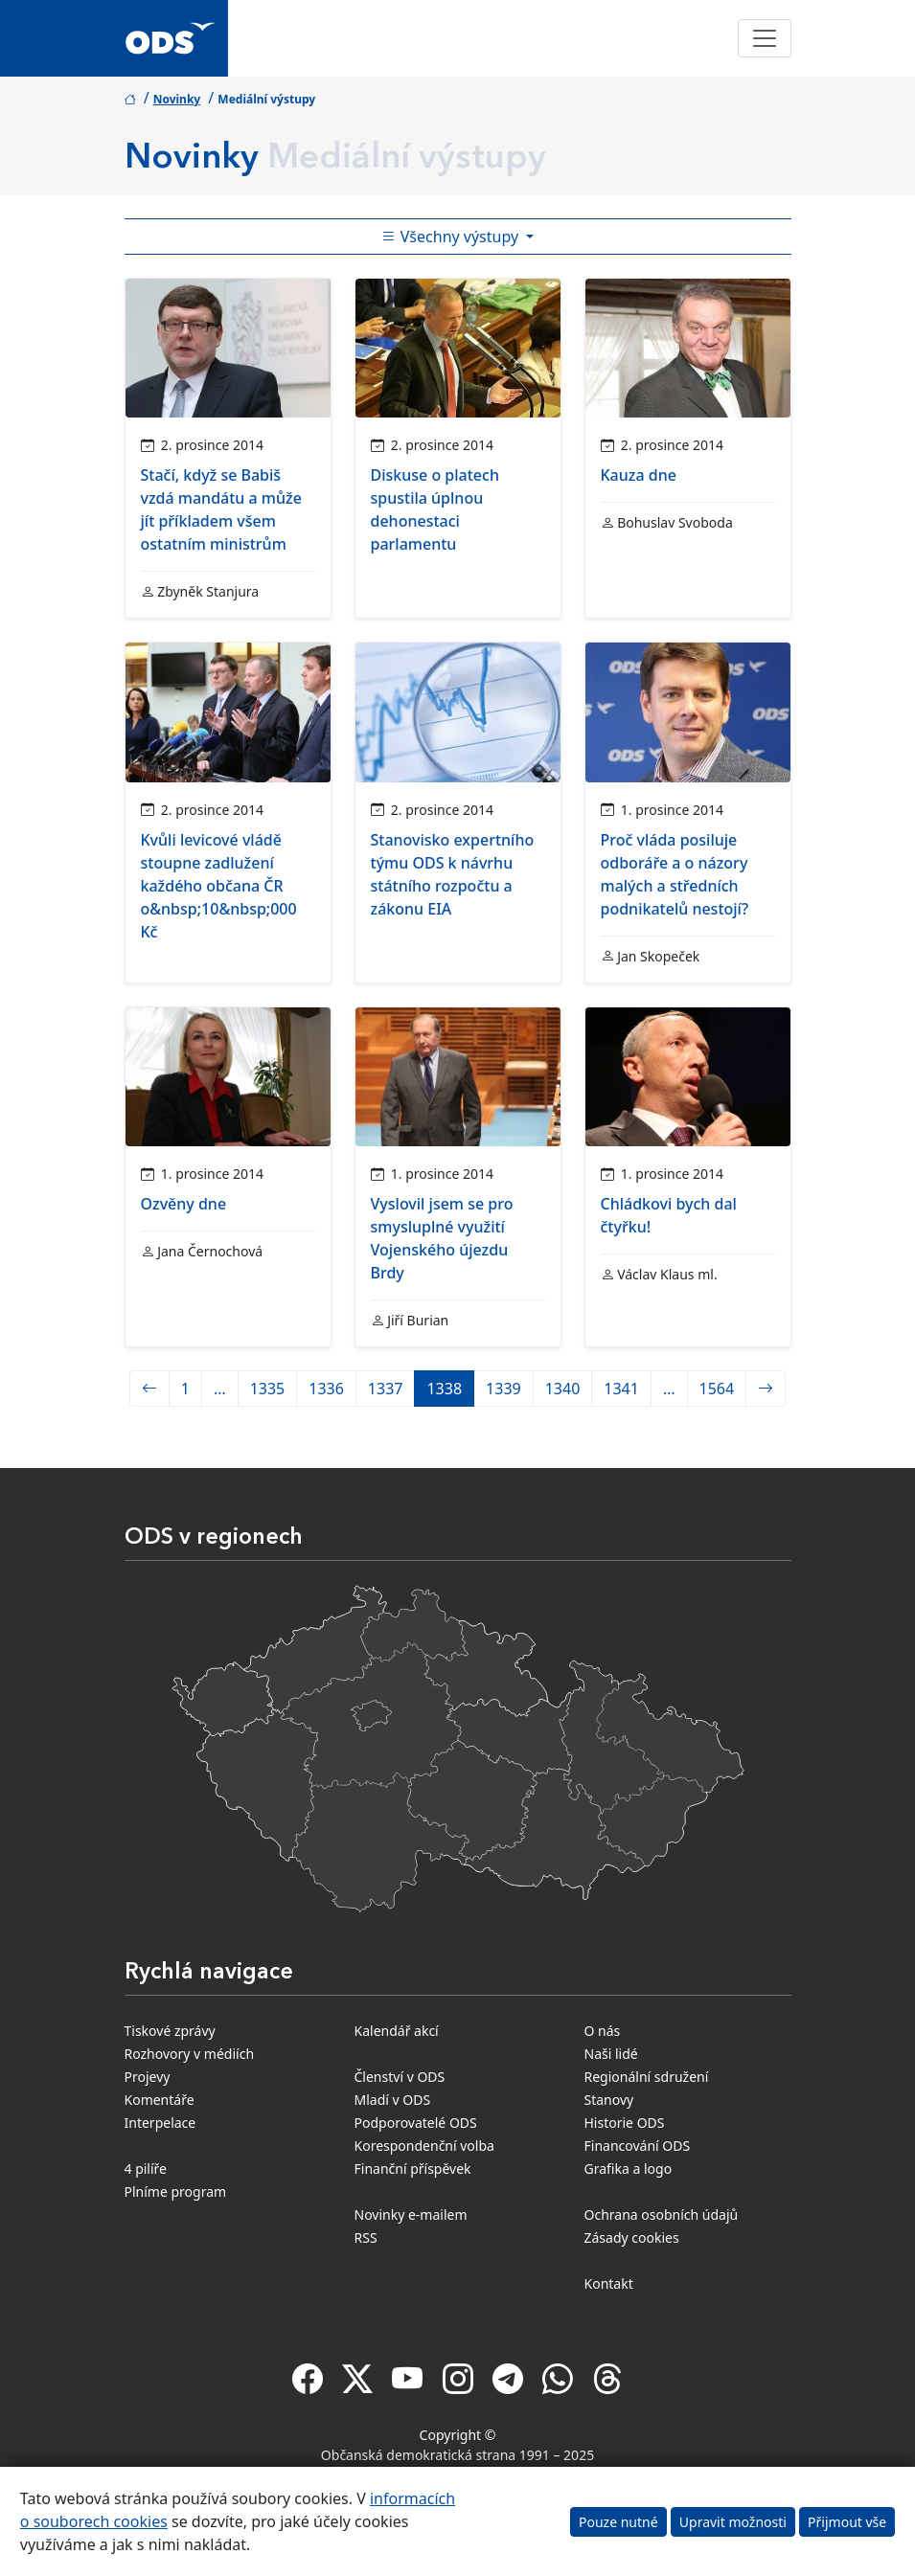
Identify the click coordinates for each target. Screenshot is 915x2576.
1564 (717, 1388)
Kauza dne (638, 475)
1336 (326, 1388)
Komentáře (159, 2099)
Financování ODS (637, 2145)
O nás (602, 2031)
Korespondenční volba (424, 2145)
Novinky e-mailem (411, 2214)
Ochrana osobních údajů (661, 2214)
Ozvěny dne (184, 1203)
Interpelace (160, 2122)
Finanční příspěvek (413, 2168)
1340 (563, 1388)
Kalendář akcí (397, 2031)
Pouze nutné (618, 2522)
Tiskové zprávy (170, 2031)
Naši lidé (611, 2054)
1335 (268, 1388)
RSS (366, 2237)
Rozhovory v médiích (190, 2054)
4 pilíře (146, 2168)
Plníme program (176, 2191)
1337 (385, 1388)
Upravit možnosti (733, 2522)
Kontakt (608, 2283)
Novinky (177, 99)
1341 (621, 1388)
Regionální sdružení (646, 2077)
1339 (503, 1388)
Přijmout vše (847, 2522)
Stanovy (609, 2099)
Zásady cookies (631, 2237)
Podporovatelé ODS (416, 2122)
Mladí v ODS (393, 2099)
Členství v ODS (400, 2077)
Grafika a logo (628, 2168)
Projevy (148, 2077)
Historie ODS (624, 2122)
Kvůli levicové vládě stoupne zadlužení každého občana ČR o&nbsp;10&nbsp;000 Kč (219, 885)
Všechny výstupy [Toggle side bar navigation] (452, 236)
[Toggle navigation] (764, 38)
